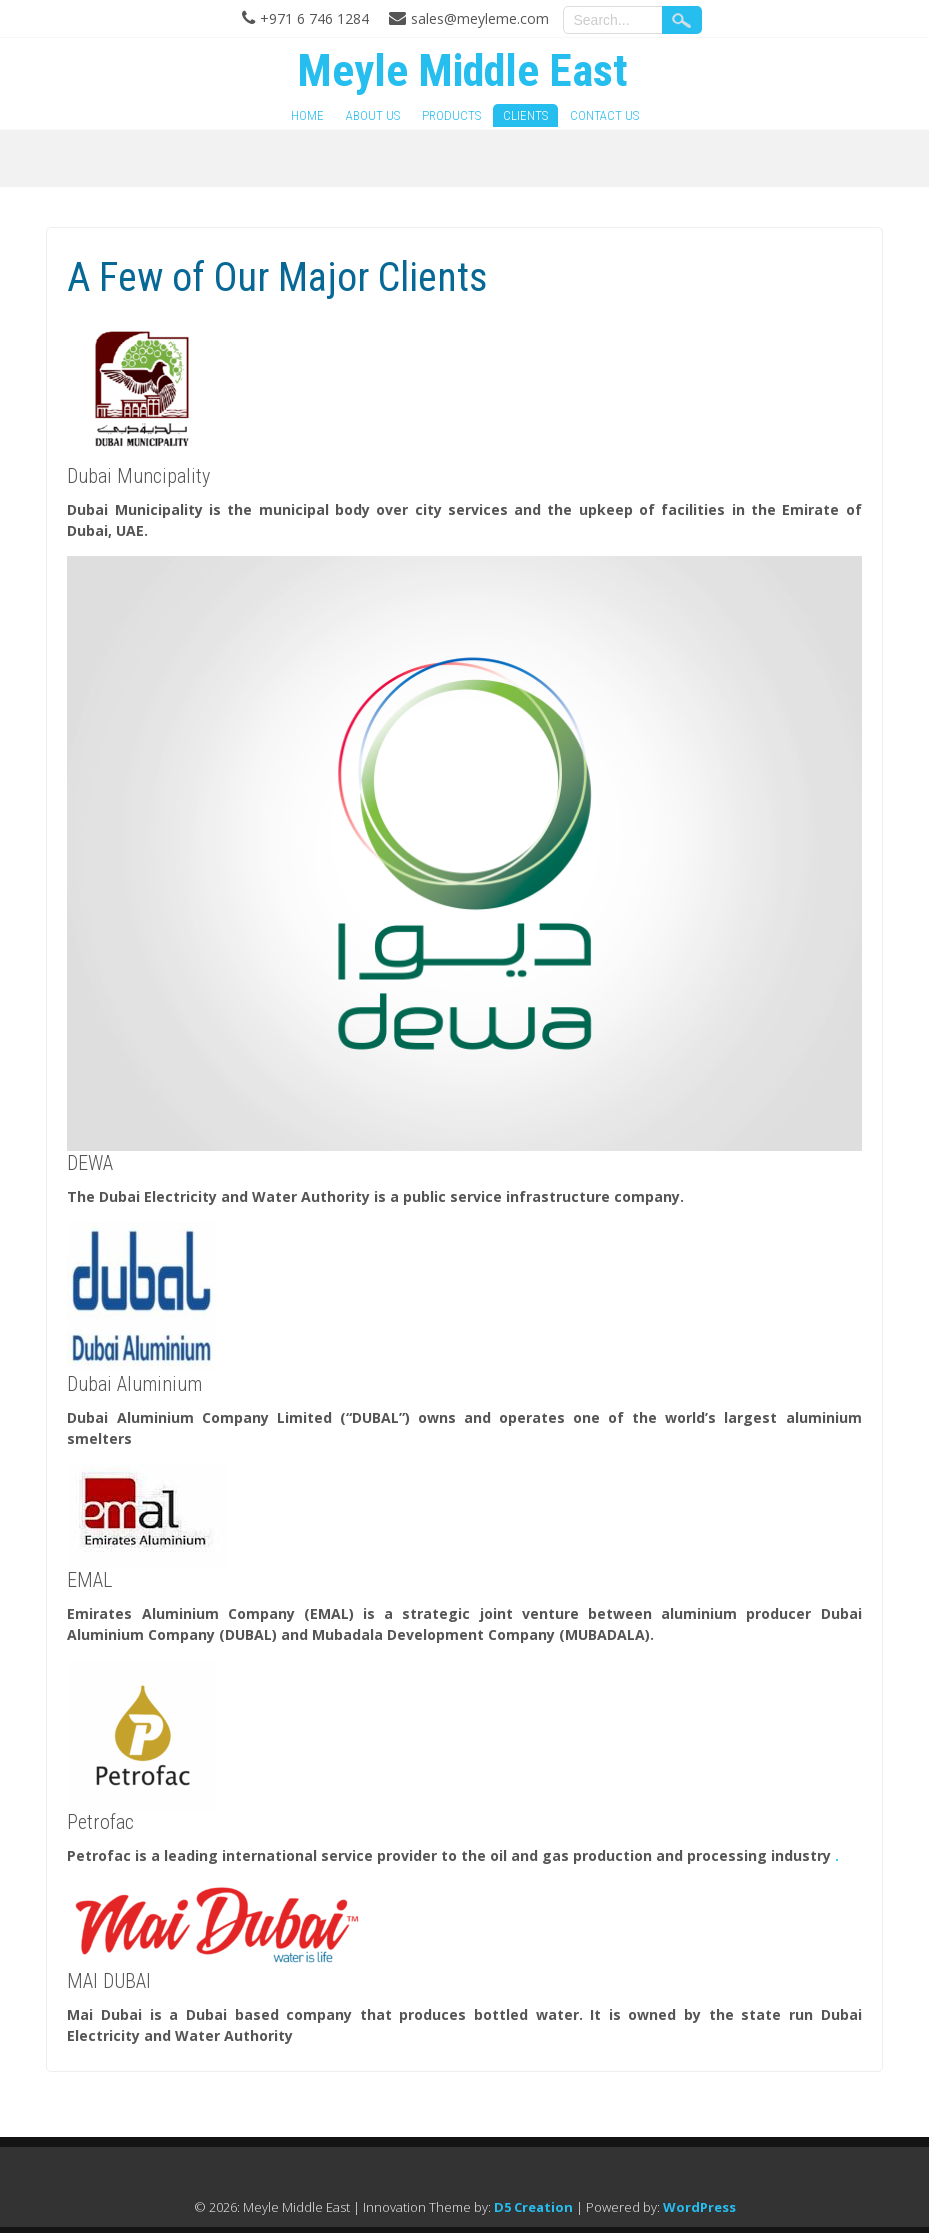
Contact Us (604, 115)
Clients (525, 115)
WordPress (699, 2207)
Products (451, 115)
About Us (373, 115)
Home (307, 115)
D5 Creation (533, 2207)
